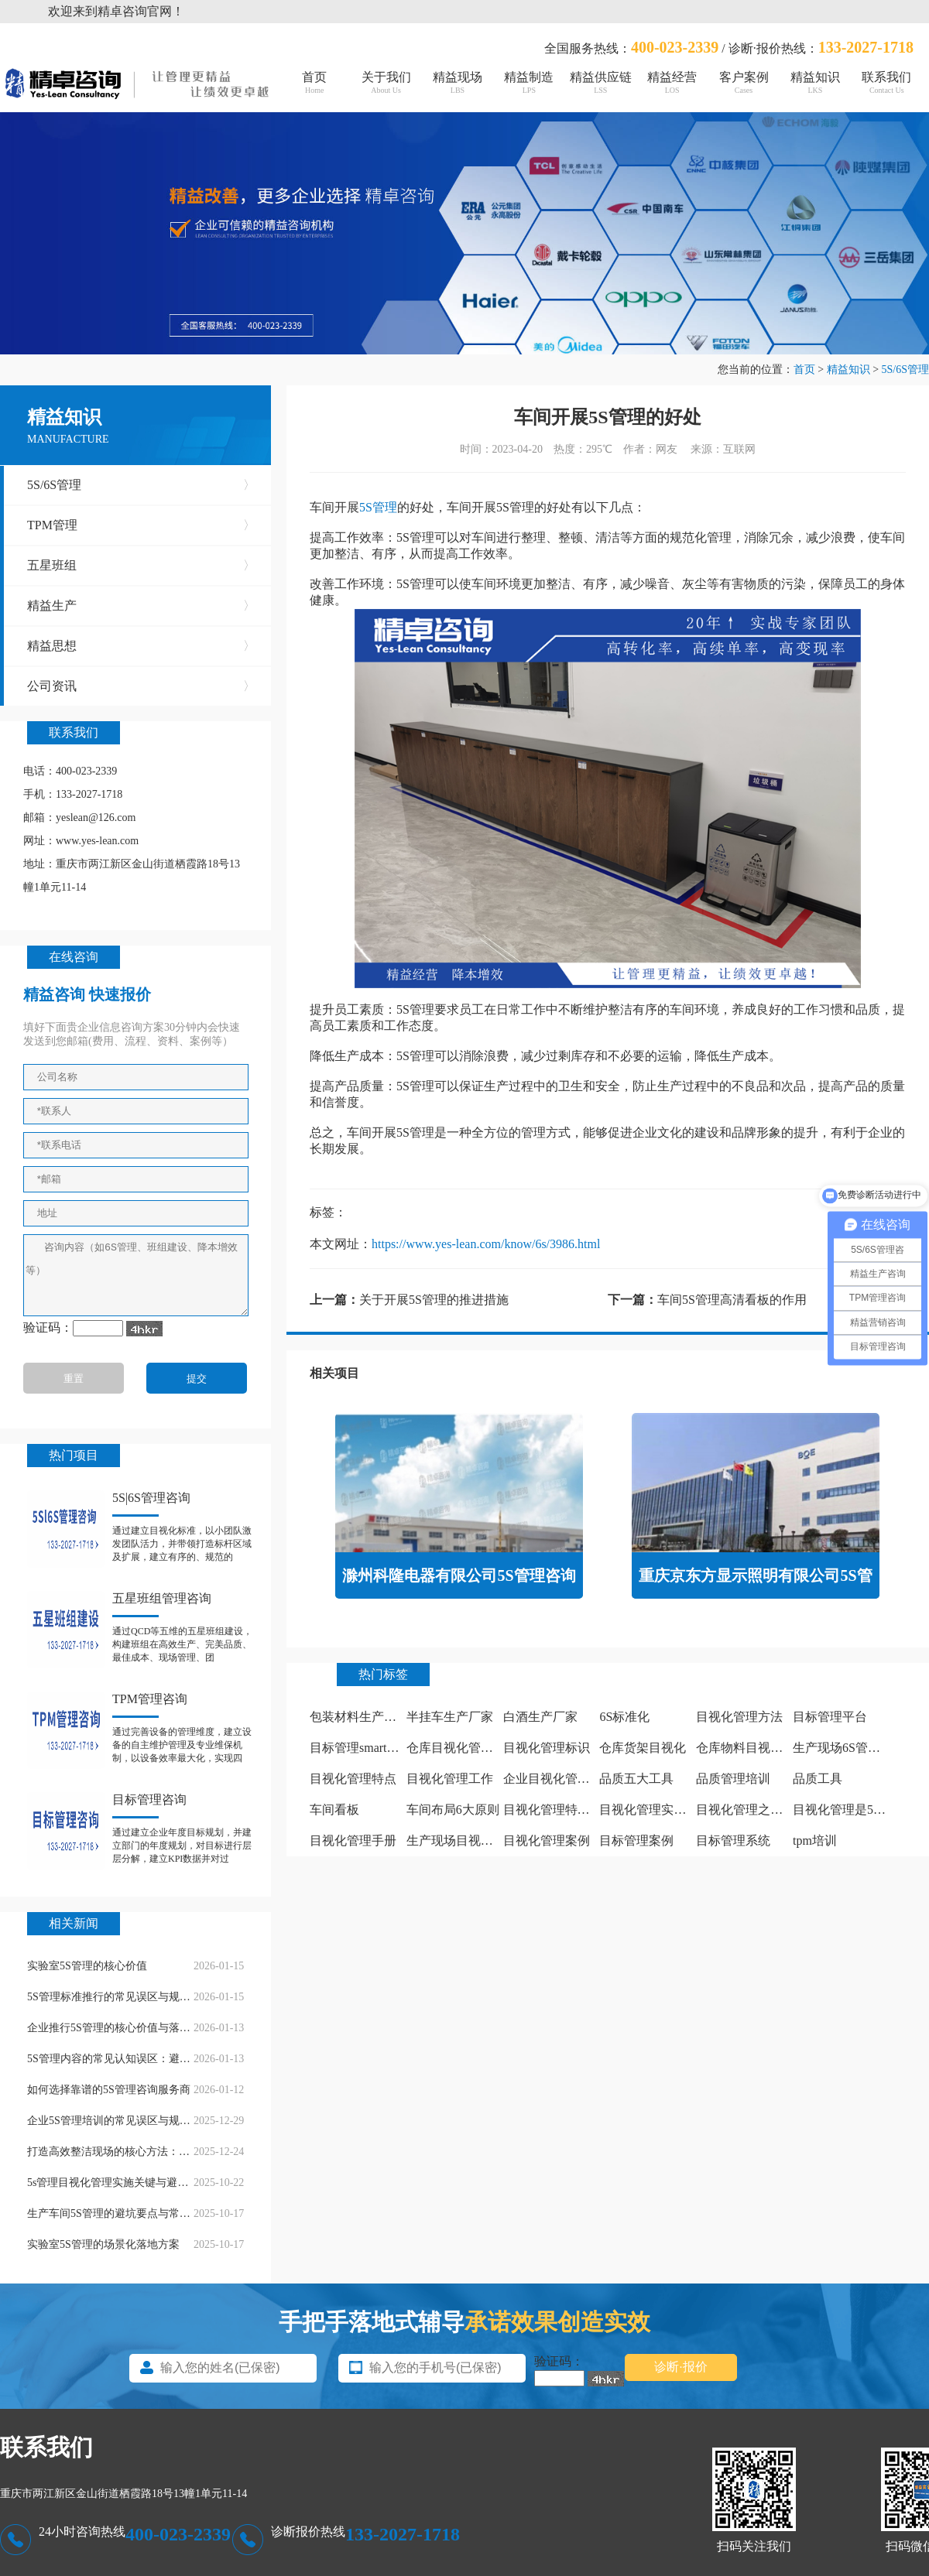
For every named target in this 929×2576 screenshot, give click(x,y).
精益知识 (815, 82)
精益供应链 (600, 82)
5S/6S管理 (905, 369)
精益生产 (141, 606)
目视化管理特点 (353, 1778)
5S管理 (378, 507)
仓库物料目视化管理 (751, 1747)
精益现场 (457, 82)
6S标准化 (624, 1716)
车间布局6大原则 (452, 1809)
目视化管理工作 (449, 1778)
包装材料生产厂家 (359, 1716)
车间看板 (334, 1809)
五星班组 (141, 565)
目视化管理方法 (739, 1716)
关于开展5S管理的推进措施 (434, 1299)
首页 (314, 82)
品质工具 (817, 1778)
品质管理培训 (733, 1778)
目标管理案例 (636, 1840)
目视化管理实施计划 (655, 1809)
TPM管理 (141, 525)
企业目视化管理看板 (559, 1778)
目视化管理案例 (546, 1840)
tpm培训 (815, 1840)
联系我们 (886, 82)
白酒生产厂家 (540, 1716)
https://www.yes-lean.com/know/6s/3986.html (486, 1243)
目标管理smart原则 (361, 1747)
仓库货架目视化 (642, 1747)
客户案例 (743, 82)
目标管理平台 (830, 1716)
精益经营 (672, 82)
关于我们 (385, 82)
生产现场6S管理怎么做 (855, 1747)
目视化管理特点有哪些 (565, 1809)
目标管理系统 (733, 1840)
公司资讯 (141, 686)
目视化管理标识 (546, 1747)
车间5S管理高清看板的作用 (732, 1299)
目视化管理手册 (353, 1840)
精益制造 (528, 82)
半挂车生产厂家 (449, 1716)
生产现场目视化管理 (462, 1840)
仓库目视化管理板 (456, 1747)
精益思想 (141, 646)
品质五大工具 (636, 1778)
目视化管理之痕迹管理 (758, 1809)
